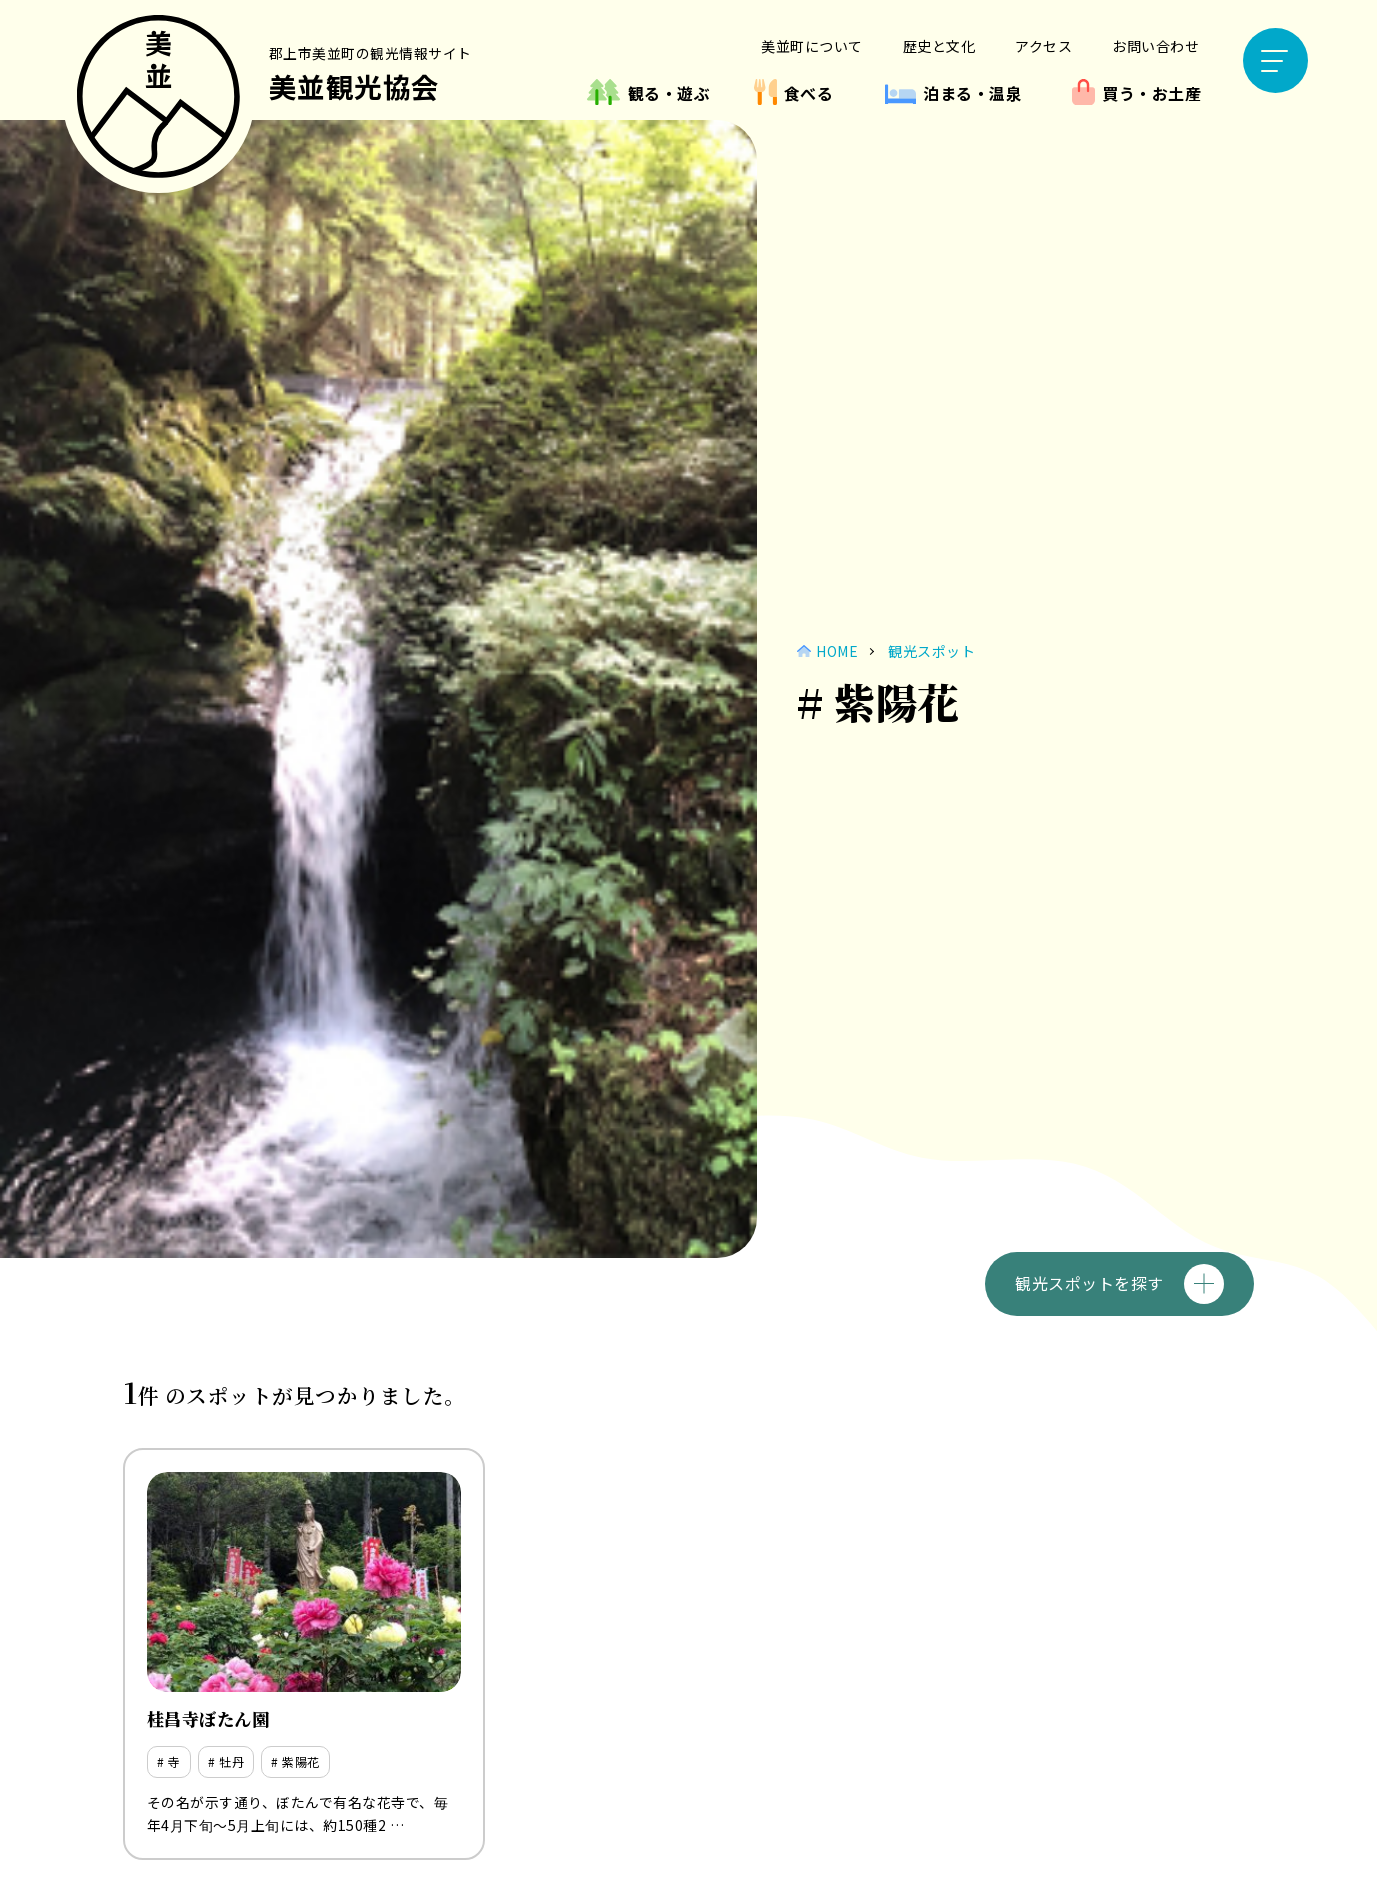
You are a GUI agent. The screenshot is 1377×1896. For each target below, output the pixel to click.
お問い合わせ (1155, 46)
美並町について (812, 46)
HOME (837, 651)
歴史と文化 (939, 46)
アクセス (1043, 46)
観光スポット (931, 651)
